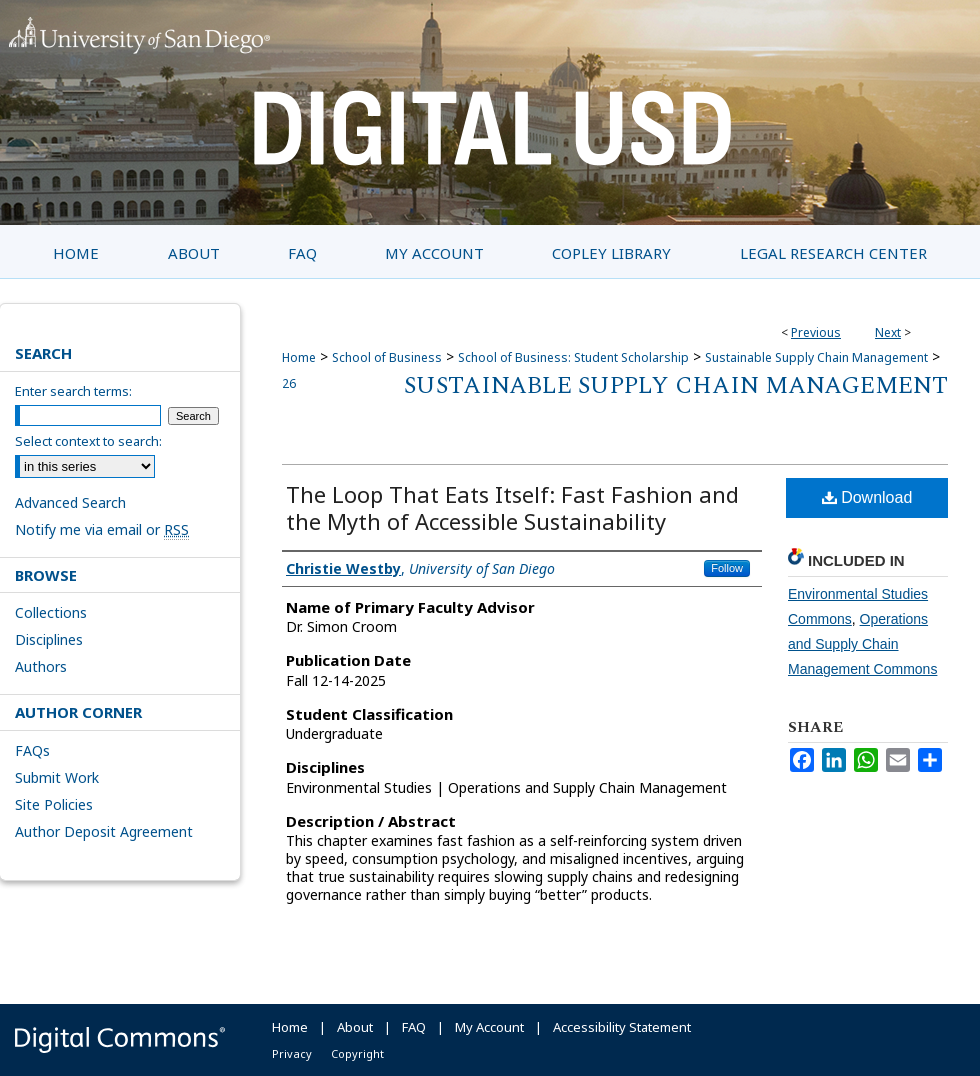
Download (867, 497)
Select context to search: (88, 441)
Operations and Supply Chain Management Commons (862, 644)
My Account (489, 1027)
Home (299, 357)
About (355, 1027)
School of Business (387, 357)
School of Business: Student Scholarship (573, 357)
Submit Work (57, 777)
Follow (727, 568)
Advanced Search (70, 502)
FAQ (414, 1027)
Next (888, 332)
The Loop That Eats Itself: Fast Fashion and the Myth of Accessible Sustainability (512, 507)
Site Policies (54, 804)
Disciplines (49, 639)
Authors (41, 666)
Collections (51, 612)
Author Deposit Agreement (104, 831)
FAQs (32, 750)
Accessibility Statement (622, 1027)
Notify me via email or (102, 529)
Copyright (357, 1053)
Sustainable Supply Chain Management (816, 357)
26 (289, 383)
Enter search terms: (73, 391)
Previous (816, 332)
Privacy (292, 1053)
